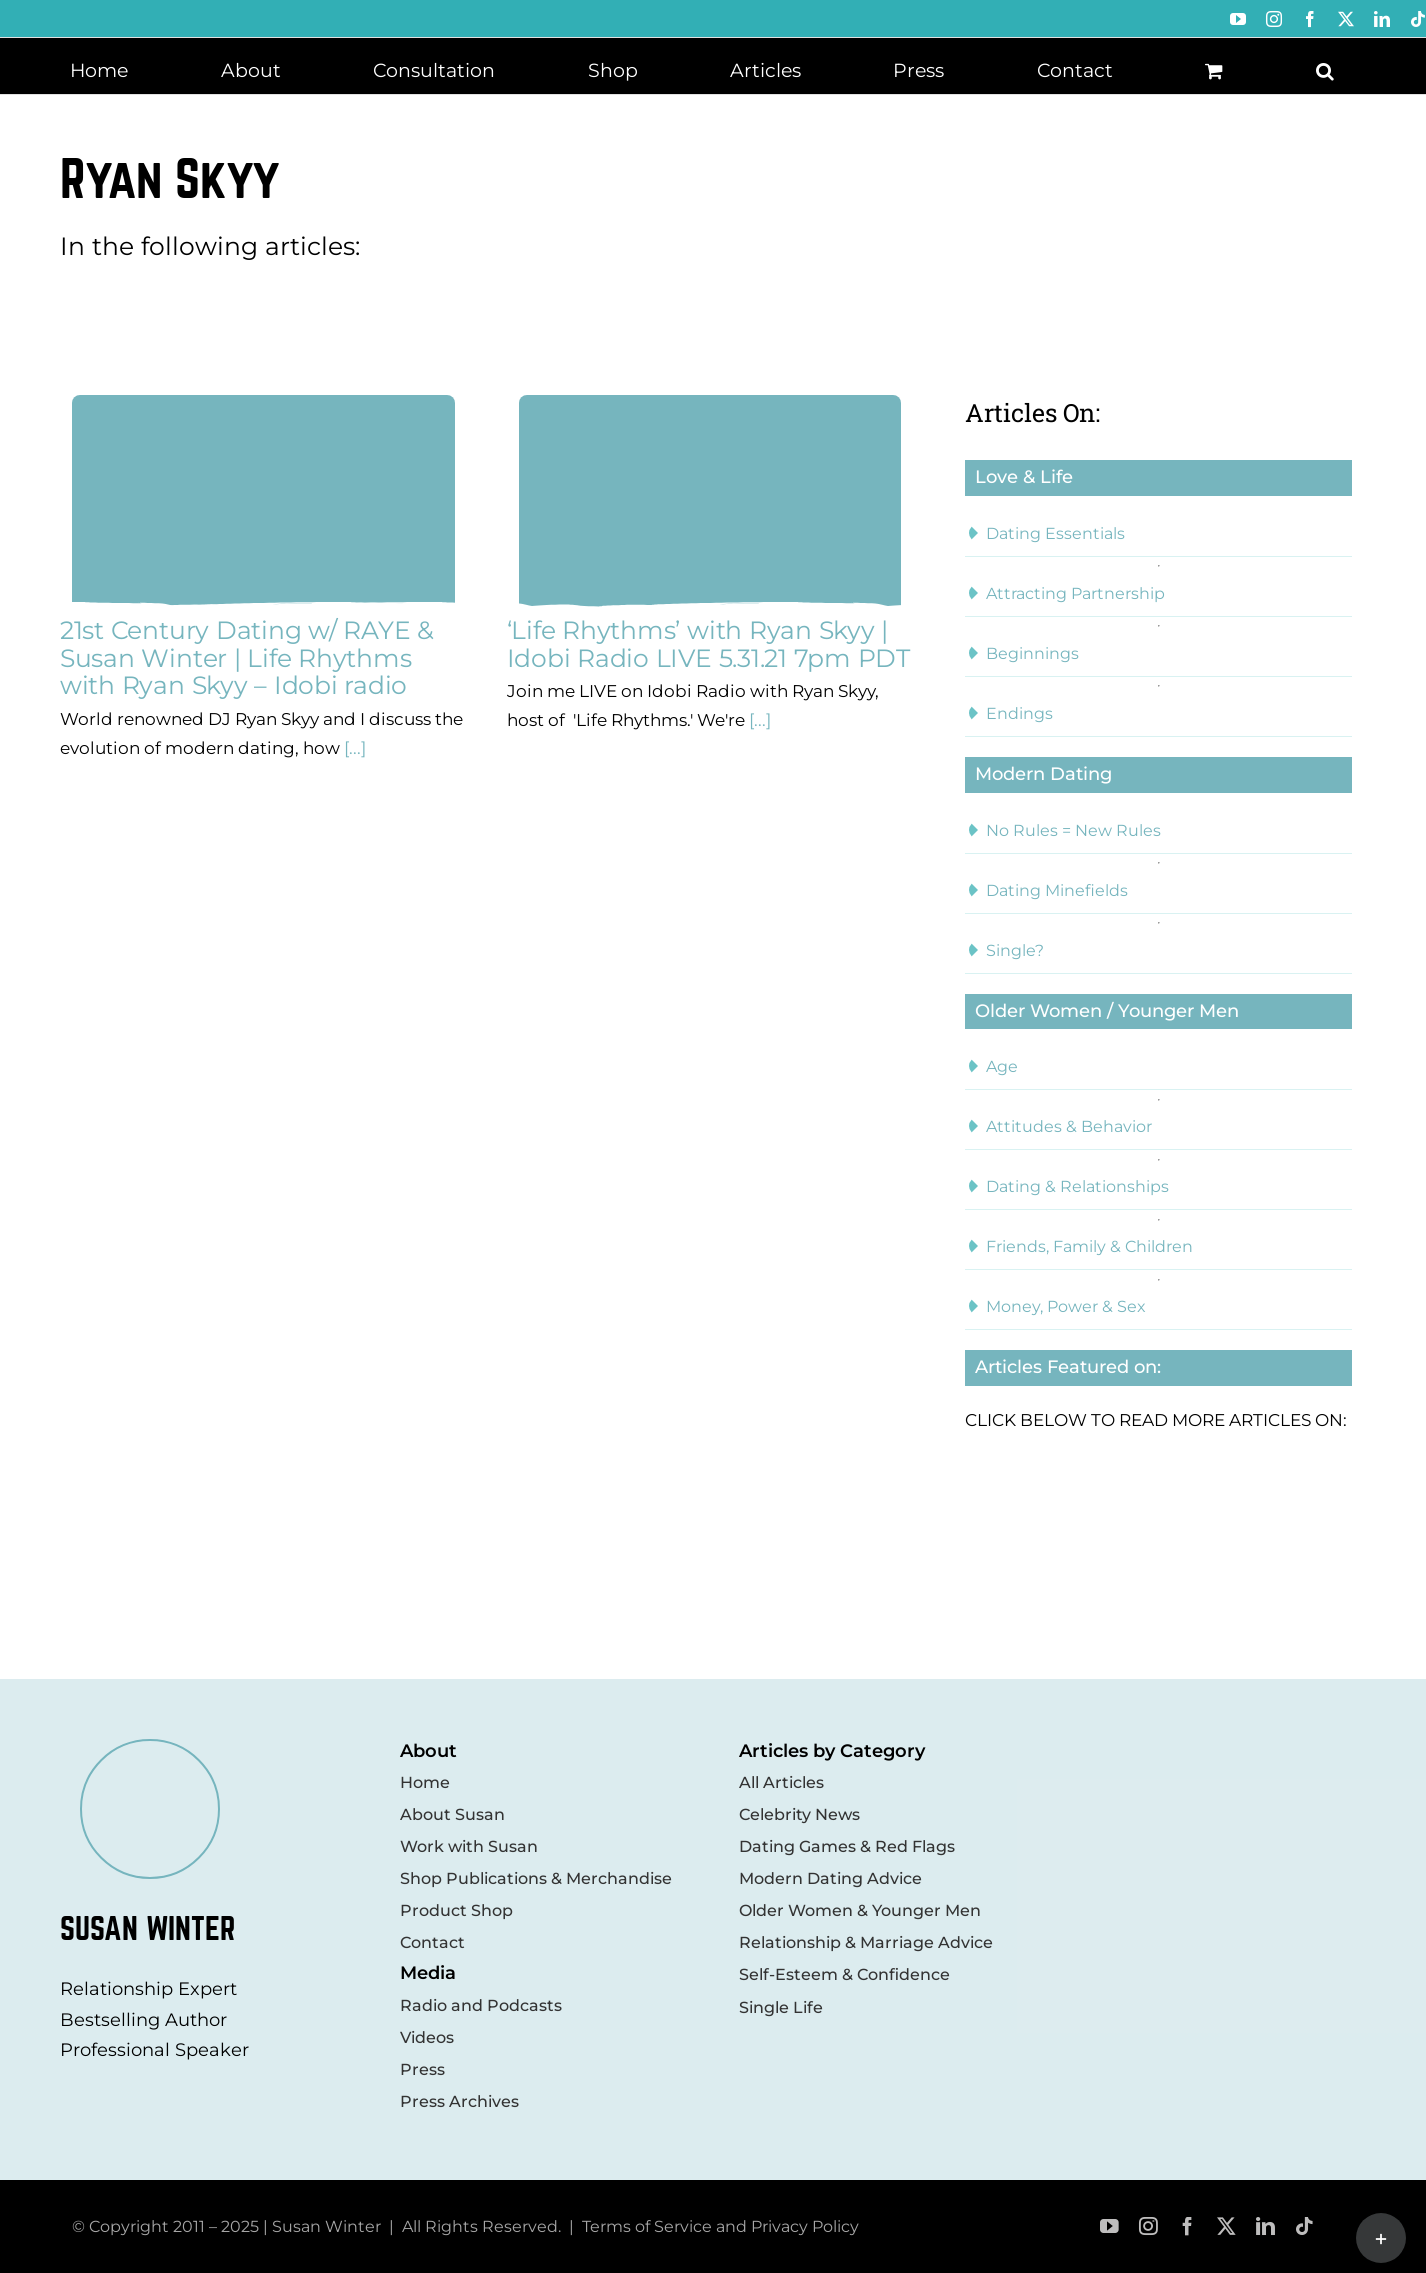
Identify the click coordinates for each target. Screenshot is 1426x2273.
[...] (353, 748)
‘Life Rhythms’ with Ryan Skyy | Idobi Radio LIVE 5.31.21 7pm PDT (708, 644)
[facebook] (1187, 2226)
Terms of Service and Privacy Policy (720, 2226)
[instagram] (1148, 2226)
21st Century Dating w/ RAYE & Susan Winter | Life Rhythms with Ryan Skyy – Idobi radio (247, 657)
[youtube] (1109, 2226)
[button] (1325, 69)
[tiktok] (1304, 2226)
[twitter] (1226, 2226)
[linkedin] (1265, 2226)
